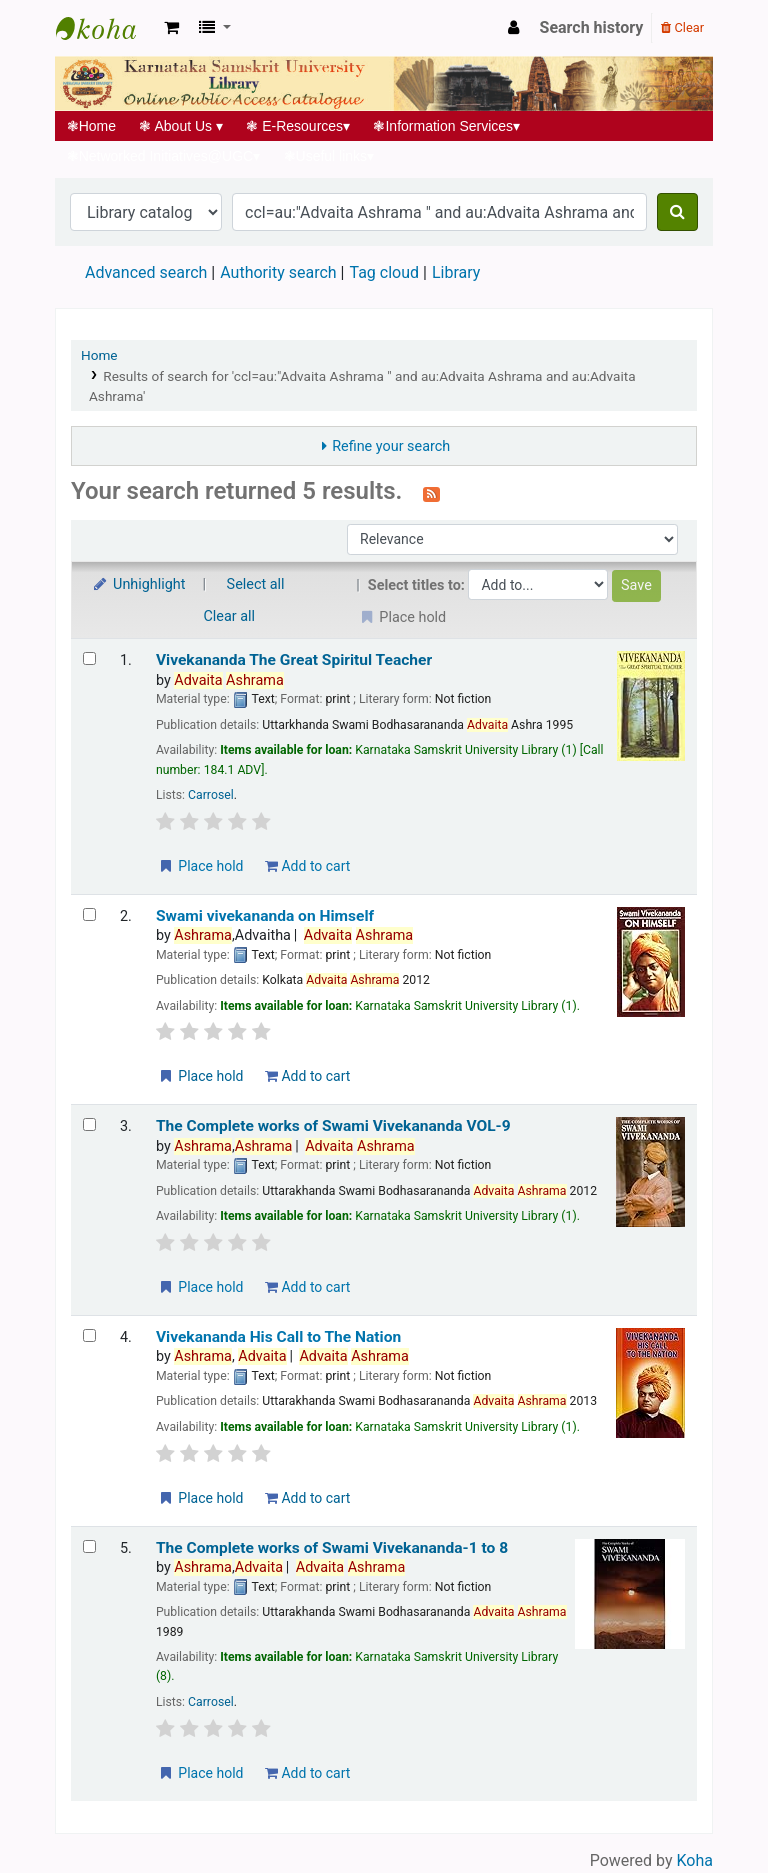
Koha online (106, 28)
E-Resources (298, 126)
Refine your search (391, 446)
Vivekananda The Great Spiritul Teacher (294, 660)
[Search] (677, 212)
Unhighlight (138, 584)
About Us (181, 126)
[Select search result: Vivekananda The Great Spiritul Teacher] (89, 658)
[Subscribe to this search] (431, 493)
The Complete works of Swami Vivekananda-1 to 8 (332, 1548)
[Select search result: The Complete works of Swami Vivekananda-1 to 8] (89, 1546)
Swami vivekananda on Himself (265, 916)
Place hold (200, 866)
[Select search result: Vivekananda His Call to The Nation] (89, 1335)
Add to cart (307, 866)
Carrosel (211, 795)
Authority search (278, 272)
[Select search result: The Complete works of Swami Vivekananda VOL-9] (89, 1124)
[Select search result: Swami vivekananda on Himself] (89, 914)
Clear (682, 27)
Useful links (329, 156)
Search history (592, 27)
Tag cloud (384, 272)
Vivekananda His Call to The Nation (278, 1337)
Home (91, 126)
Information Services (447, 126)
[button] (171, 28)
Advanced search (146, 272)
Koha (695, 1860)
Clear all (230, 616)
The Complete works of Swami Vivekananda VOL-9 (333, 1126)
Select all (256, 584)
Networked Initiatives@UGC (163, 156)
